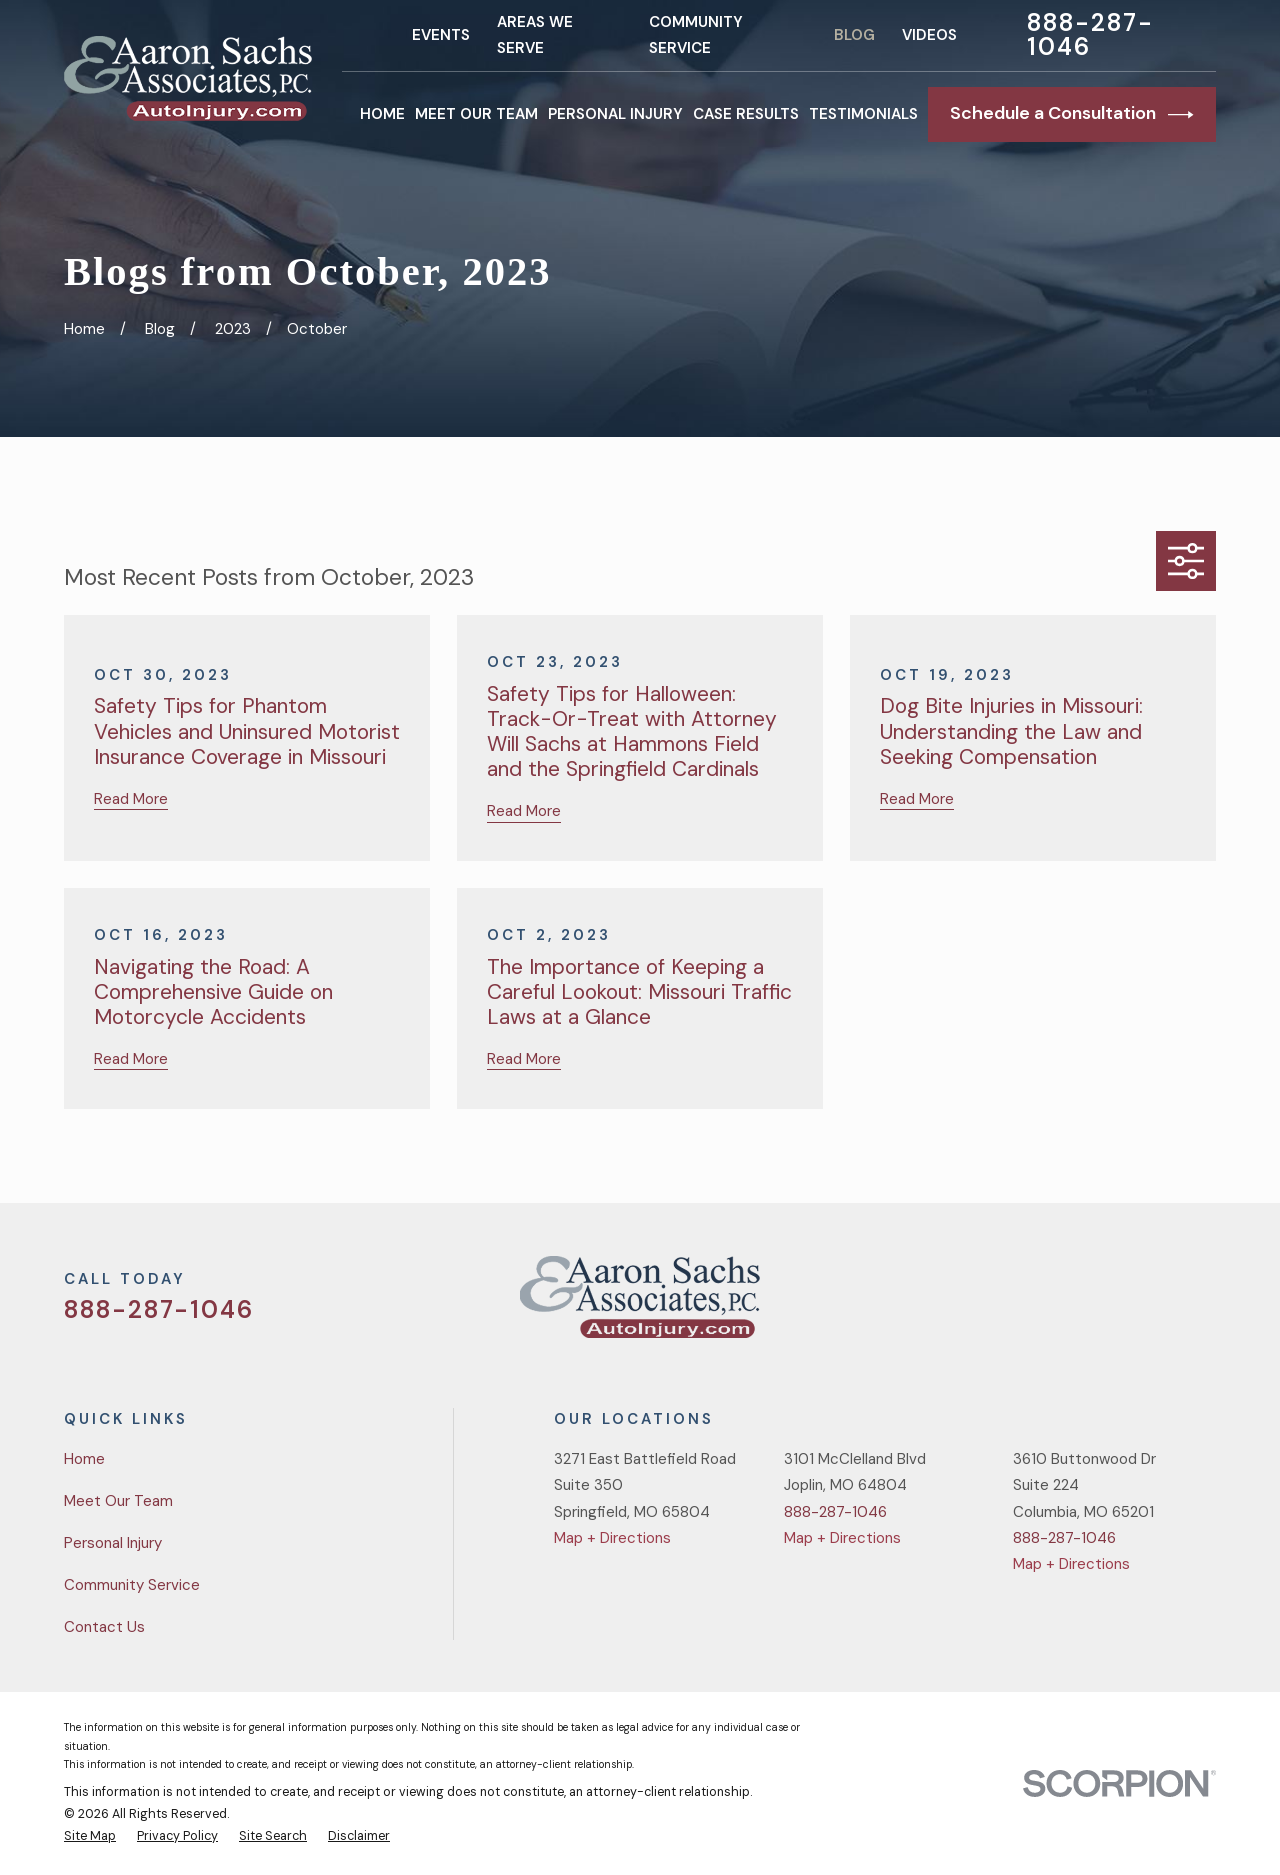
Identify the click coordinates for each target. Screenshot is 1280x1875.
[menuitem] (90, 1837)
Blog (854, 35)
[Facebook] (1110, 1304)
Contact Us (104, 1627)
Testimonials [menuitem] (863, 114)
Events (441, 35)
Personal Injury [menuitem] (615, 114)
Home (84, 1459)
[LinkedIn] (1205, 1304)
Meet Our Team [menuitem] (476, 114)
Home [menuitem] (382, 114)
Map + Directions (612, 1538)
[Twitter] (1062, 1304)
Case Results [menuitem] (746, 114)
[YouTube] (1157, 1304)
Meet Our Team (118, 1501)
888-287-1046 (1090, 35)
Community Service (132, 1585)
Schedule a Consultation (1072, 114)
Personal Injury (113, 1543)
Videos (929, 35)
